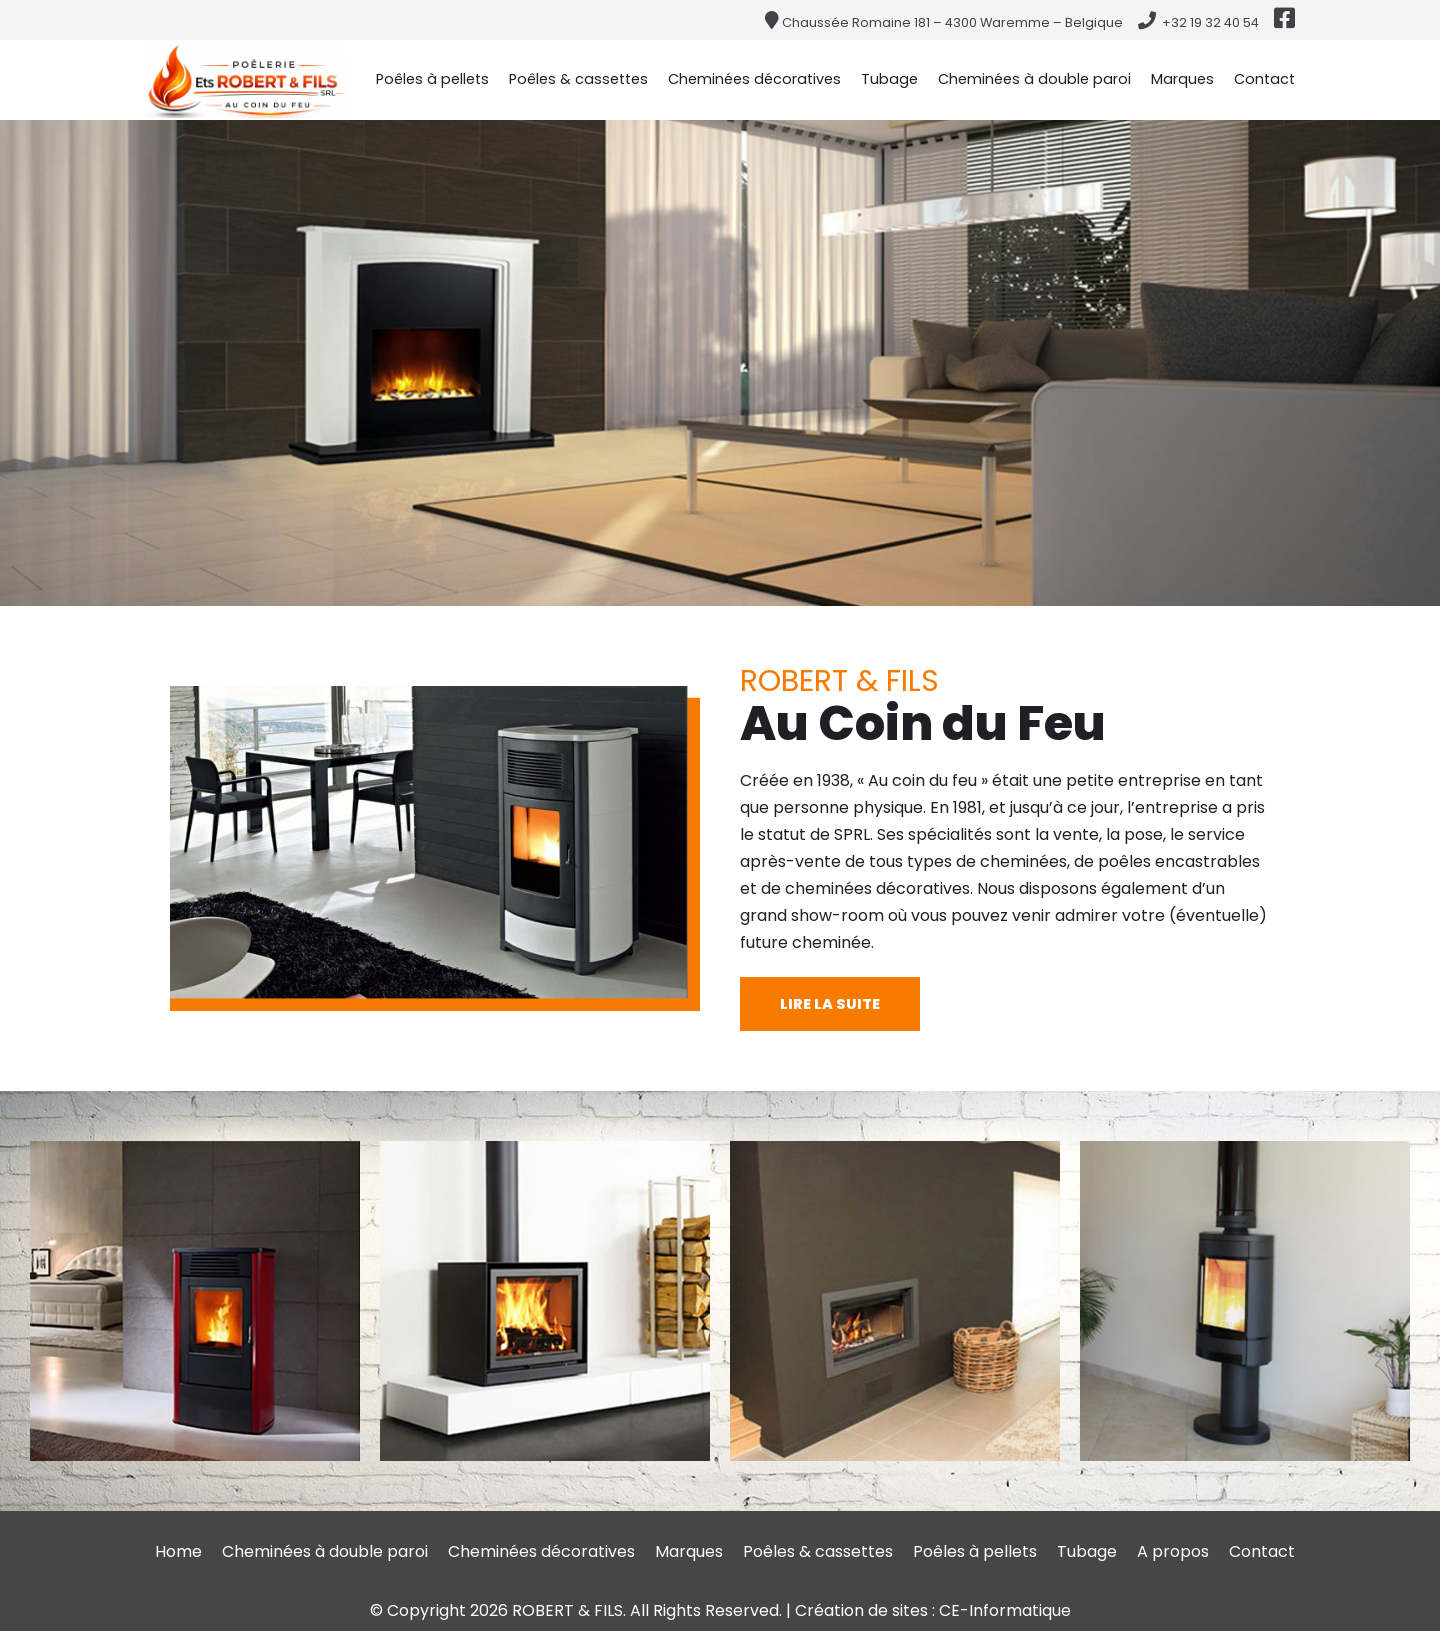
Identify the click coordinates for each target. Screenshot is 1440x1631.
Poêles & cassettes (578, 79)
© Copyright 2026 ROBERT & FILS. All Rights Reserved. (578, 1610)
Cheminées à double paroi (1034, 79)
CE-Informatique (1005, 1610)
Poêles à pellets (432, 79)
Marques (1182, 79)
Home (178, 1551)
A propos (1173, 1551)
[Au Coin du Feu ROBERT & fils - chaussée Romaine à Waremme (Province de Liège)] (246, 79)
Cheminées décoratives (754, 79)
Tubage (889, 79)
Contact (1264, 79)
